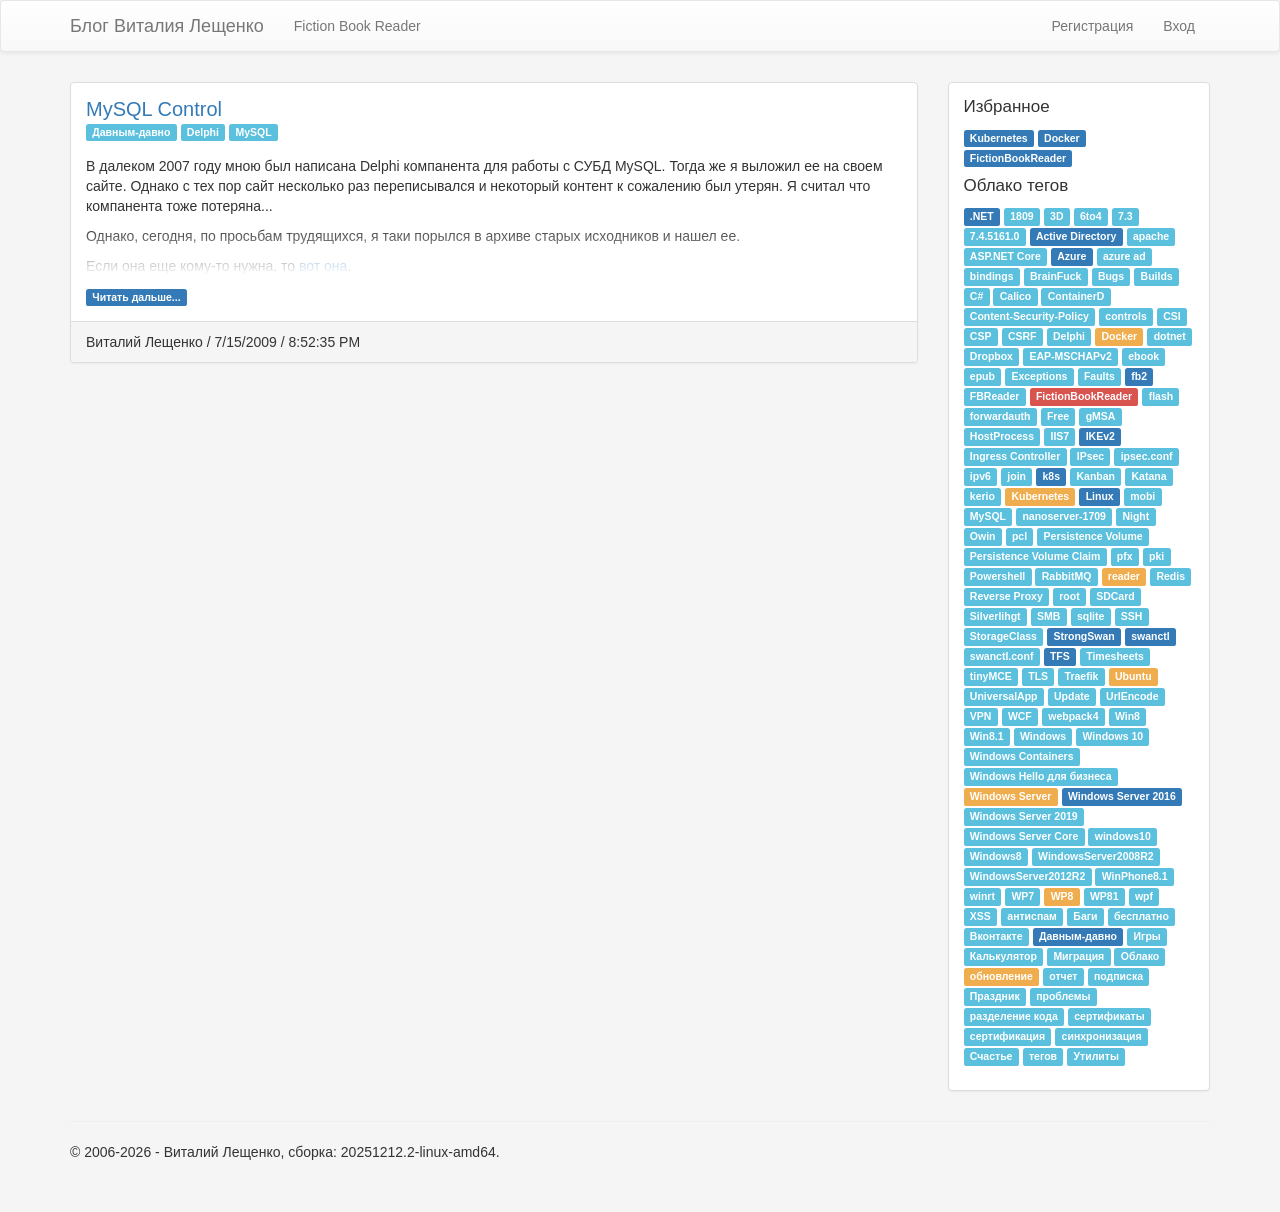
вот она (323, 266)
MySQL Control (154, 109)
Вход (1179, 26)
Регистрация (1092, 26)
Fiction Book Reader (357, 26)
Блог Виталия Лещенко (167, 26)
